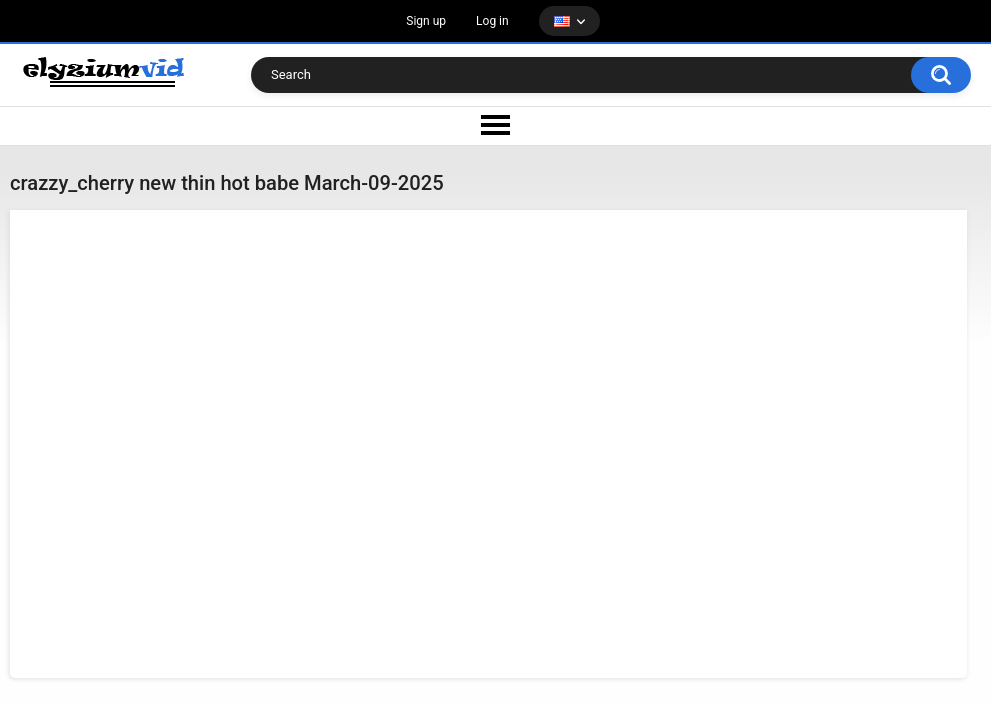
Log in (492, 21)
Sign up (426, 21)
